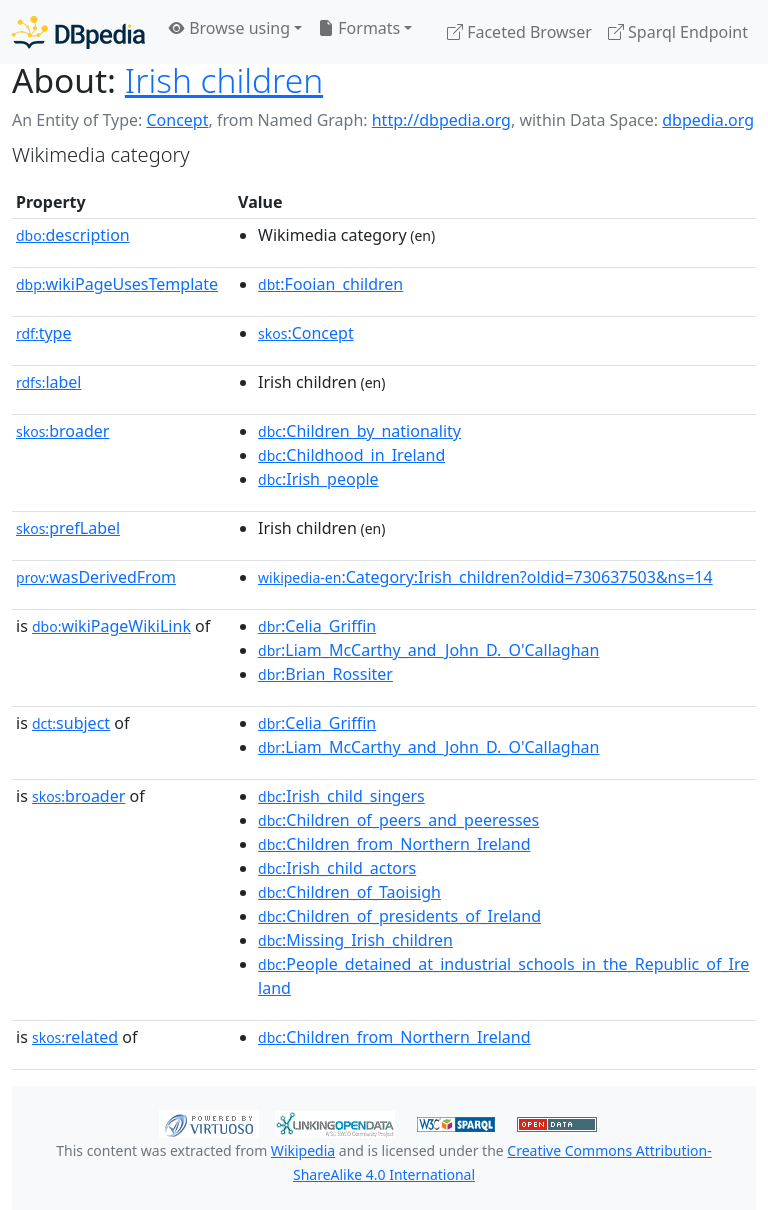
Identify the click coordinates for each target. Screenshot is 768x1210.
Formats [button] (359, 28)
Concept (177, 120)
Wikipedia (303, 1150)
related (75, 1037)
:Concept (306, 333)
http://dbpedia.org (441, 120)
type (44, 333)
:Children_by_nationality (359, 431)
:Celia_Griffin (317, 626)
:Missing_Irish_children (355, 940)
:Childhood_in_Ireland (351, 455)
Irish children (224, 80)
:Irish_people (318, 479)
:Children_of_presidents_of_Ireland (399, 916)
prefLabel (68, 528)
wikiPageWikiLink (111, 626)
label (49, 382)
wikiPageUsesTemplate (117, 284)
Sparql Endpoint (678, 32)
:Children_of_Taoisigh (349, 892)
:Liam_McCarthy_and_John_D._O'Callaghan (428, 650)
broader (62, 431)
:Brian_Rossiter (325, 674)
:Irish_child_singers (341, 796)
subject (71, 723)
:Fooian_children (330, 284)
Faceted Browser (519, 32)
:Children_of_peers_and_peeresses (398, 820)
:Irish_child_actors (337, 868)
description (73, 235)
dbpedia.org (708, 120)
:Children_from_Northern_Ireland (394, 844)
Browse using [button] (229, 28)
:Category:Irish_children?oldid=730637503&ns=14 (485, 577)
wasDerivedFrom (96, 577)
